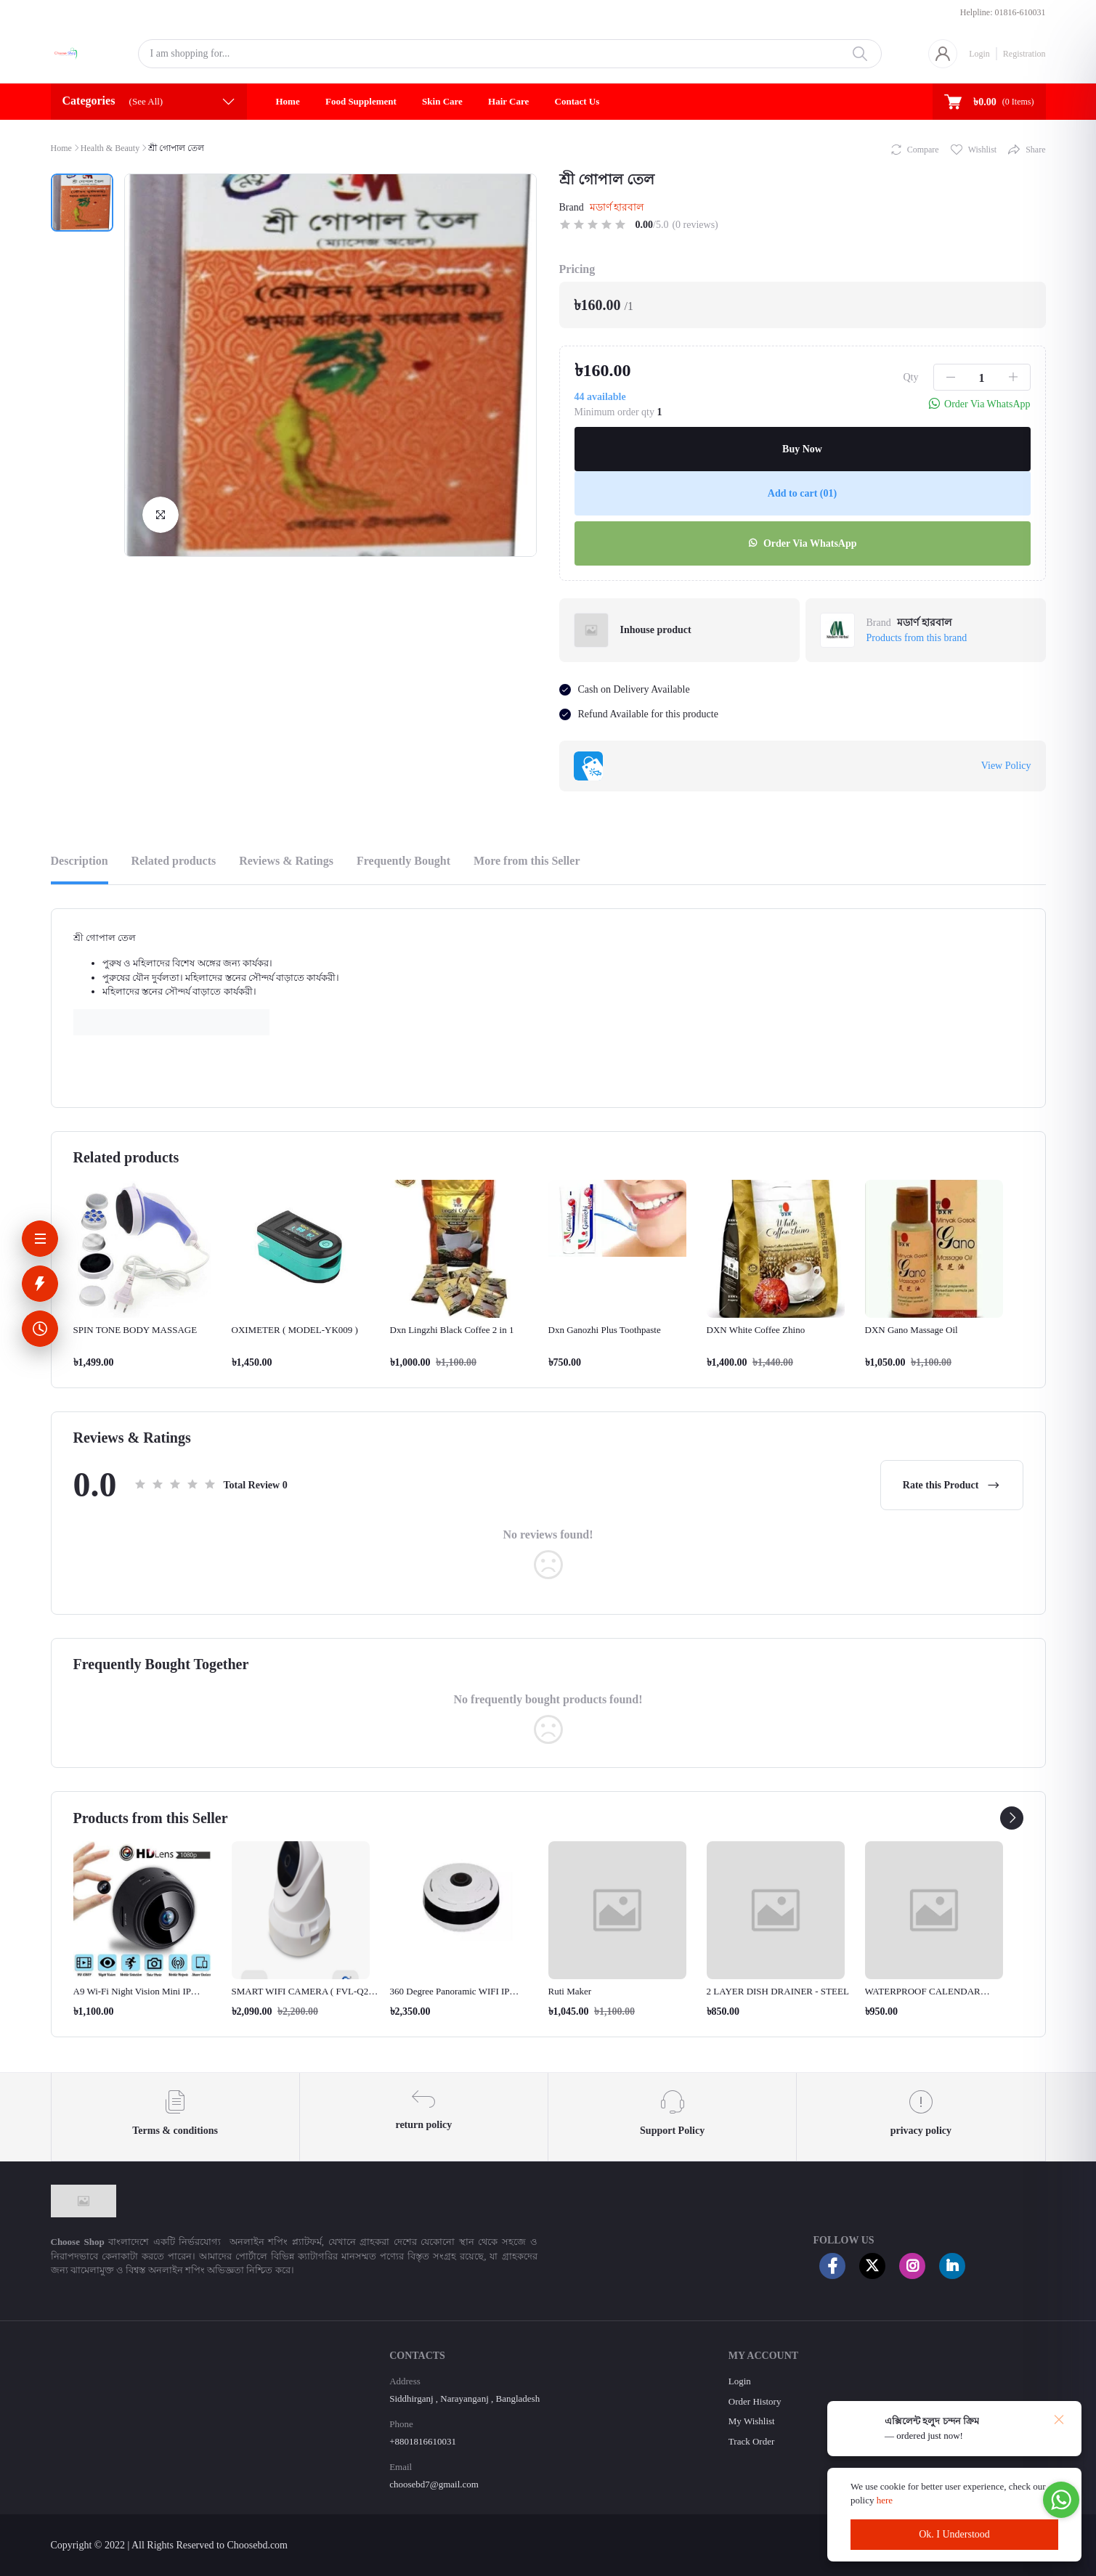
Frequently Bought (403, 861)
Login (979, 54)
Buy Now (802, 449)
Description (79, 861)
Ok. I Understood (954, 2534)
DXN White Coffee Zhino (756, 1329)
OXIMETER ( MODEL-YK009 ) (295, 1329)
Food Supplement (361, 101)
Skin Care (442, 101)
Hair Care (508, 101)
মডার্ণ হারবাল (617, 207)
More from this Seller (527, 861)
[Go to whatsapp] (1061, 2500)
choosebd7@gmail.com (434, 2484)
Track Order (751, 2441)
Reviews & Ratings (286, 861)
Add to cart (802, 493)
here (886, 2500)
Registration (1024, 54)
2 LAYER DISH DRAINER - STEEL (778, 1991)
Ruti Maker (570, 1991)
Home (288, 101)
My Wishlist (751, 2421)
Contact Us (577, 101)
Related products (173, 861)
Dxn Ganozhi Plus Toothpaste (604, 1329)
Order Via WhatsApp (801, 543)
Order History (755, 2401)
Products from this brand (916, 637)
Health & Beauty (110, 148)
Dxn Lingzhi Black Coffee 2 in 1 (452, 1329)
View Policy (1006, 765)
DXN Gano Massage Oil (911, 1329)
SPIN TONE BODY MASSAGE (135, 1329)
